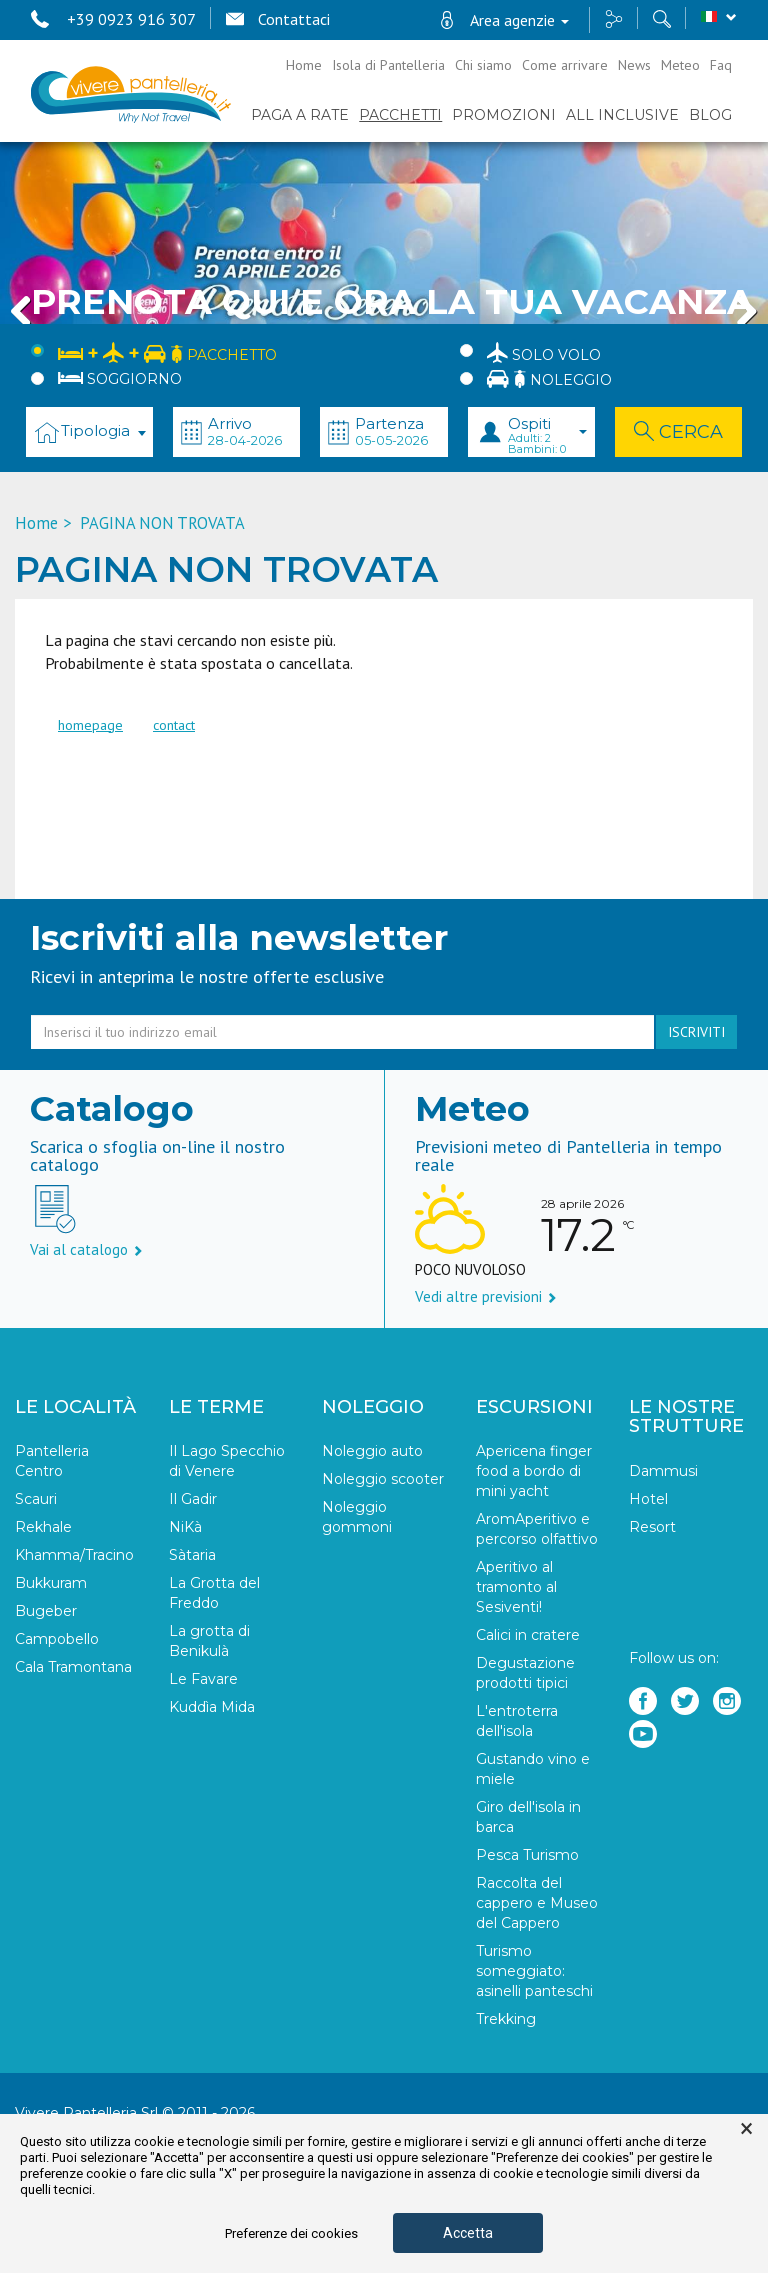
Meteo (680, 65)
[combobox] (89, 432)
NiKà (185, 1527)
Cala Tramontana (73, 1667)
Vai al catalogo (86, 1249)
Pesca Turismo (527, 1855)
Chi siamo (483, 65)
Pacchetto (167, 351)
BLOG (710, 115)
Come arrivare (565, 65)
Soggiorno (120, 379)
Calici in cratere (528, 1635)
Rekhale (43, 1527)
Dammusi (663, 1471)
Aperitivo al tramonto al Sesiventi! (516, 1587)
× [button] (746, 2129)
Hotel (648, 1499)
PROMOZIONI (504, 115)
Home (304, 65)
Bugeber (46, 1611)
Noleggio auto (372, 1451)
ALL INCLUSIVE (622, 115)
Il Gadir (193, 1499)
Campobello (57, 1639)
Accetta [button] (468, 2233)
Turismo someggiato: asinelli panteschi (534, 1971)
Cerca (678, 432)
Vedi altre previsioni (486, 1296)
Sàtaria (192, 1555)
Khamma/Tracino (74, 1555)
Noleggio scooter (383, 1479)
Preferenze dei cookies (291, 2233)
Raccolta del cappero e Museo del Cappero (537, 1903)
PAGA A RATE (300, 115)
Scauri (36, 1499)
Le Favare (203, 1679)
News (634, 65)
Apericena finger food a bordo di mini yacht (534, 1471)
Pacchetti (400, 115)
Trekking (506, 2019)
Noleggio (549, 378)
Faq (721, 65)
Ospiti (547, 435)
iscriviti (696, 1032)
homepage (90, 725)
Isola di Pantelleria (388, 65)
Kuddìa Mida (212, 1707)
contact (174, 725)
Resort (652, 1527)
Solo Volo (544, 352)
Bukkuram (51, 1583)
